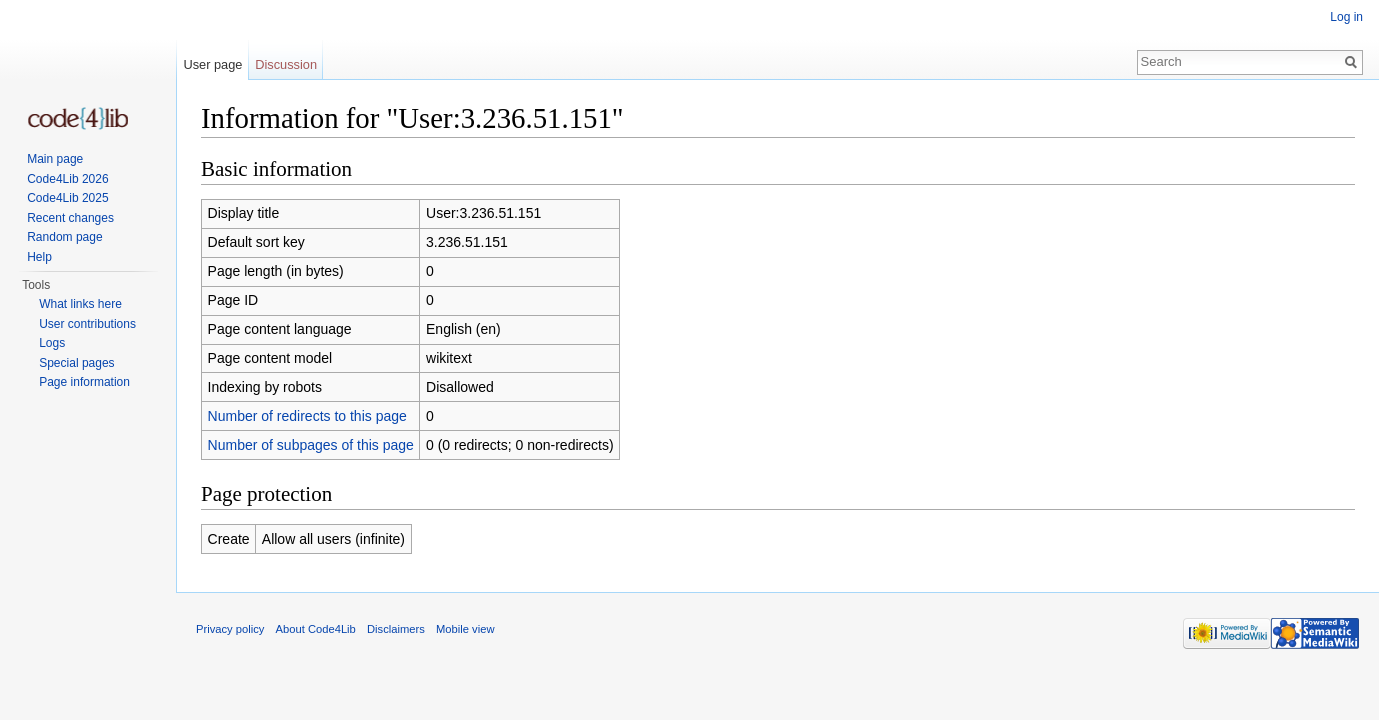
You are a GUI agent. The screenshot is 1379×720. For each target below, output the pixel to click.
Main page (55, 159)
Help (39, 257)
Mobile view (465, 629)
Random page (64, 237)
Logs (52, 343)
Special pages (76, 363)
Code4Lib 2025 (67, 198)
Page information (84, 382)
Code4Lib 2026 (67, 179)
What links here (80, 304)
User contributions (87, 324)
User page (212, 64)
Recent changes (70, 218)
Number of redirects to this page (307, 416)
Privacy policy (230, 629)
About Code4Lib (316, 629)
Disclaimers (396, 629)
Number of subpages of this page (311, 445)
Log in (1346, 17)
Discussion (286, 64)
